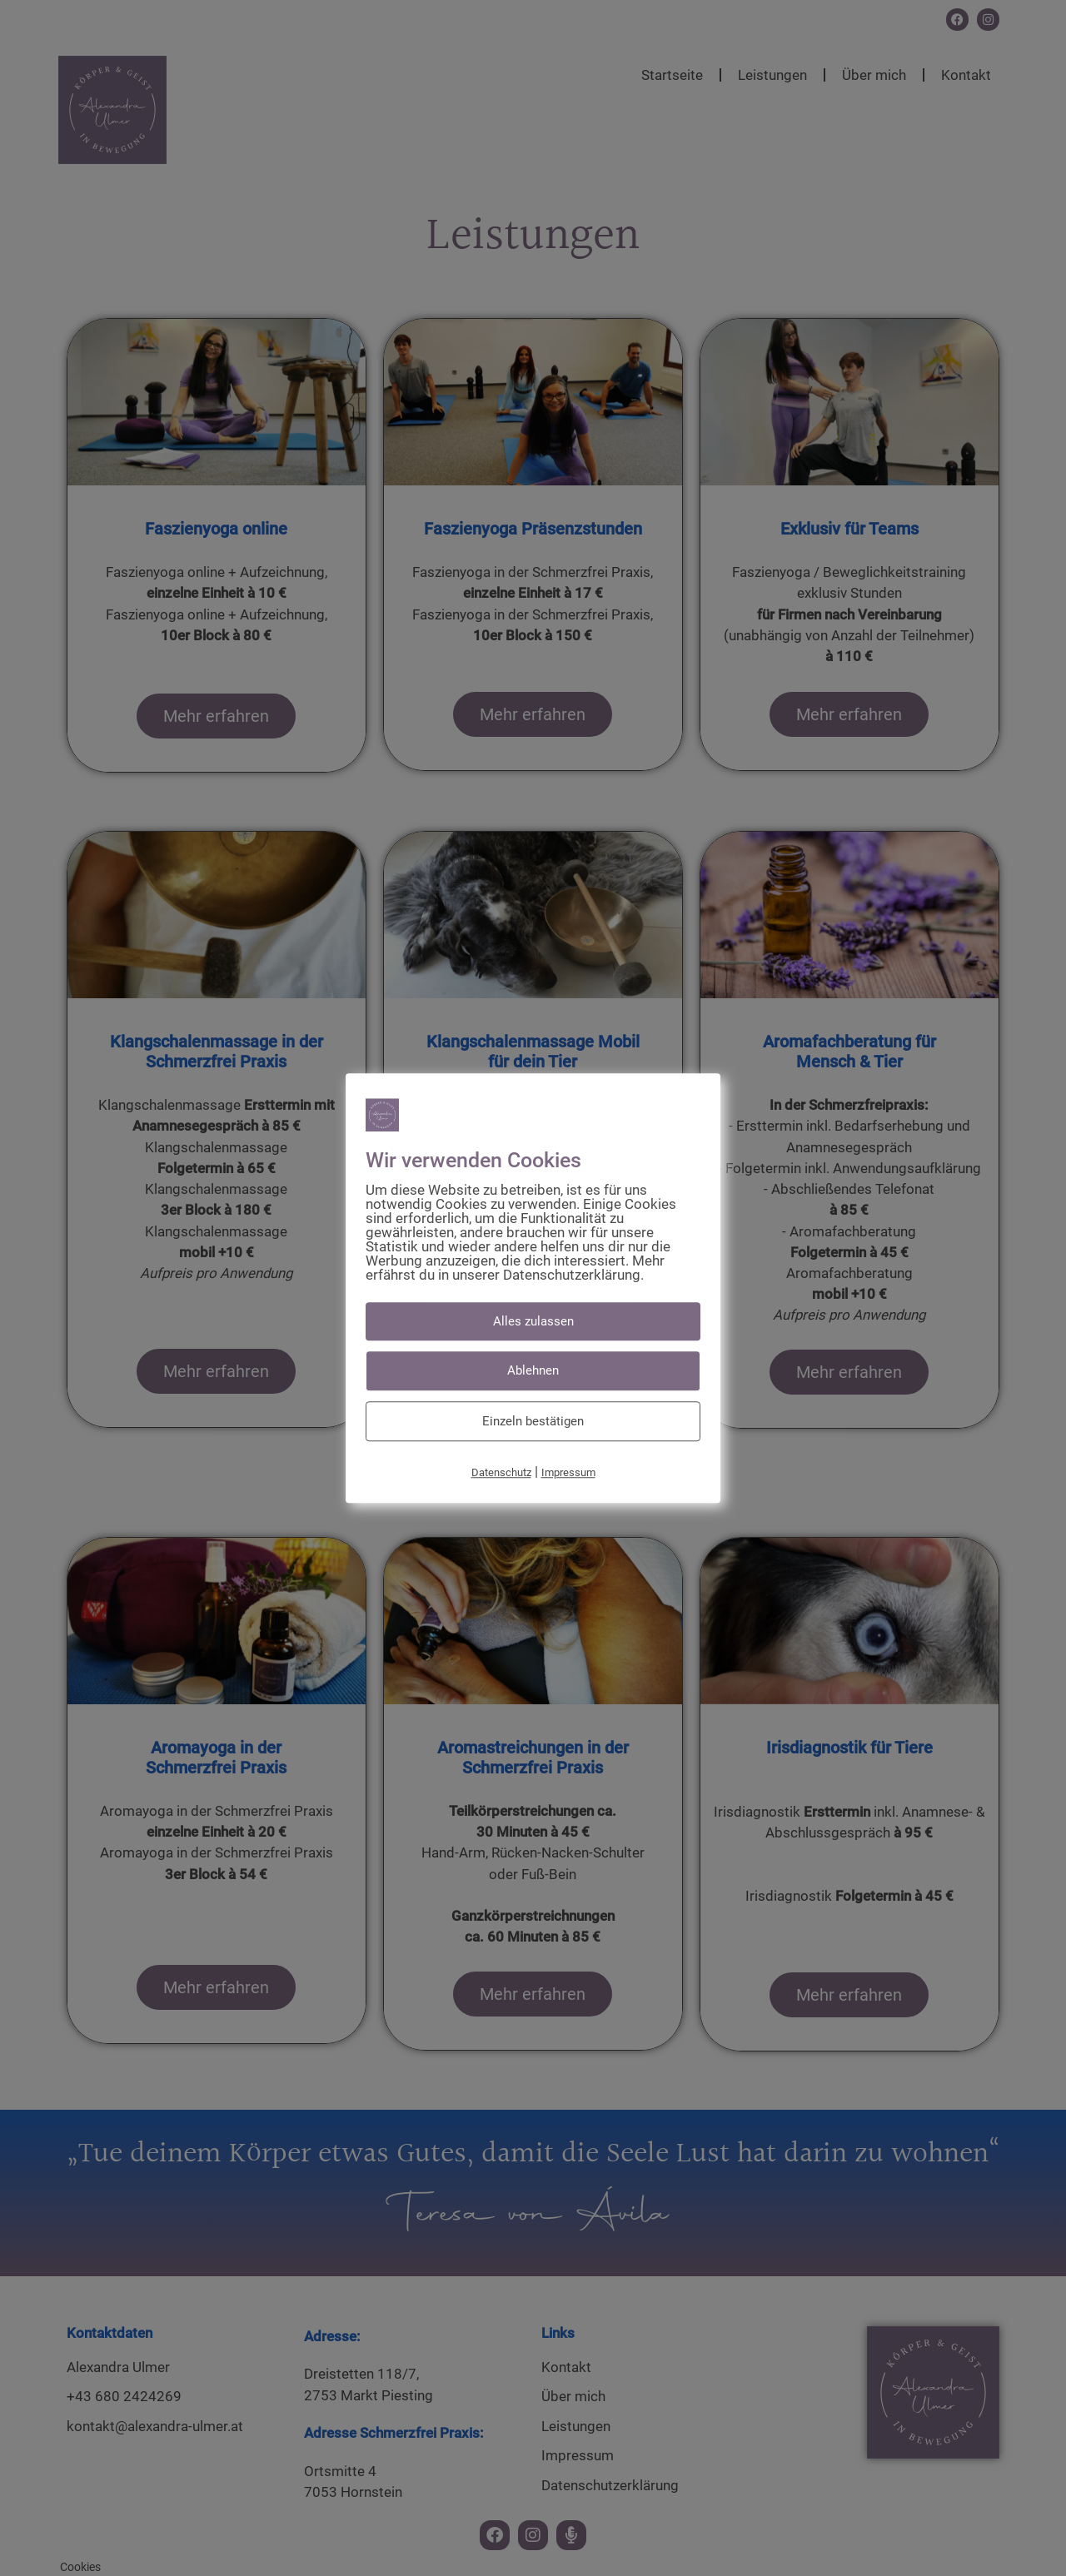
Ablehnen (533, 1370)
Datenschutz (501, 1472)
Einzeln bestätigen (533, 1421)
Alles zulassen (533, 1321)
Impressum (568, 1472)
